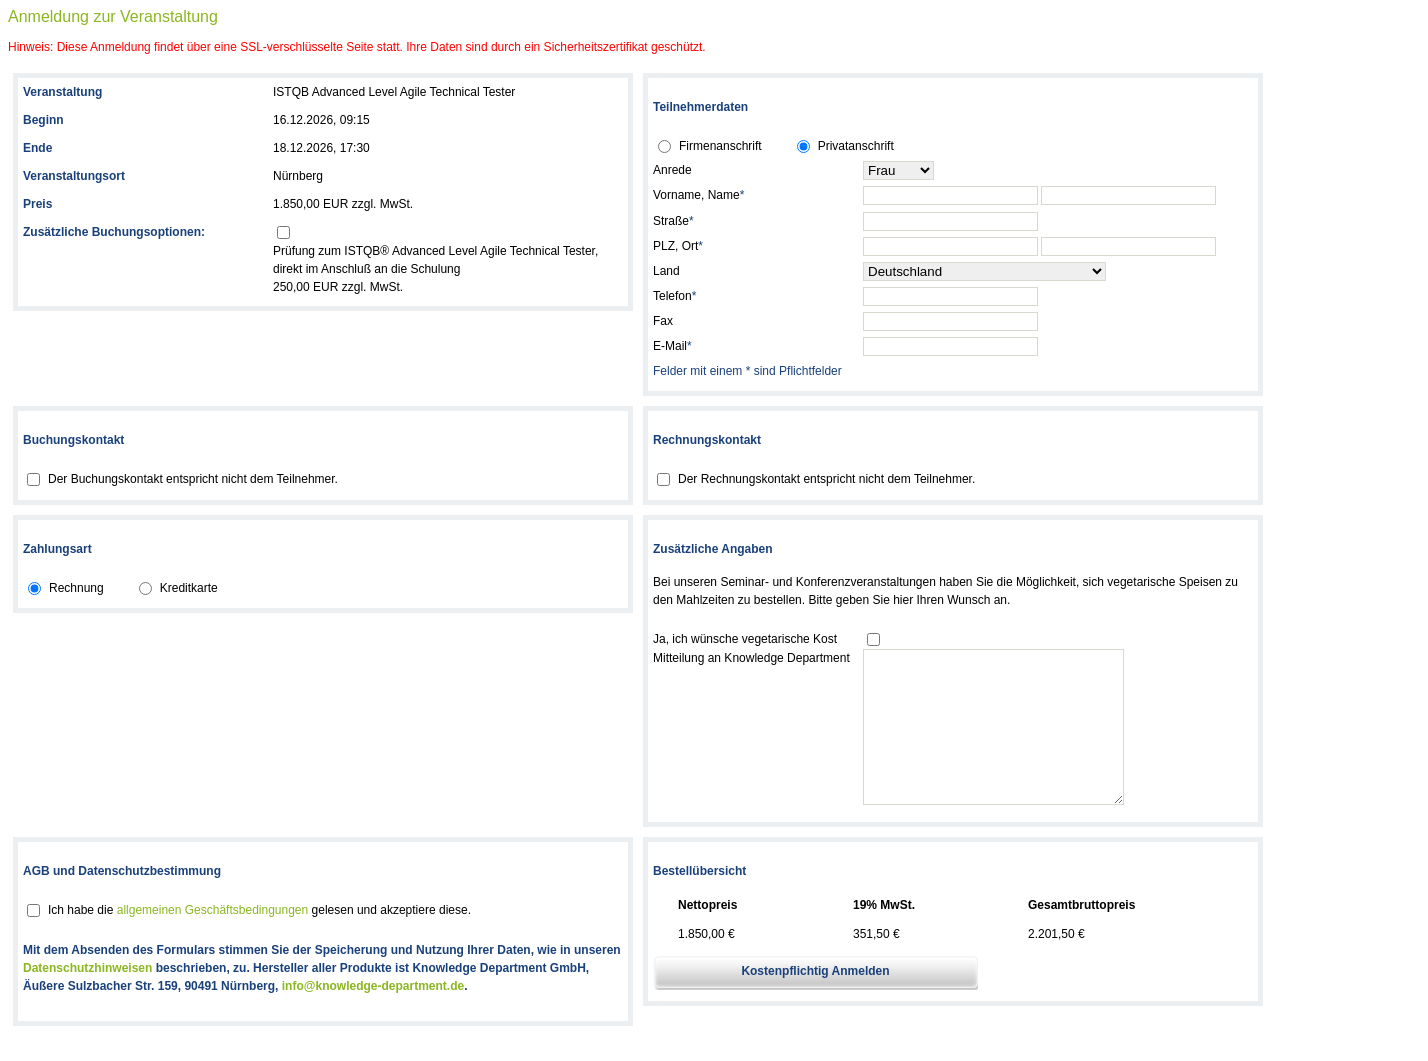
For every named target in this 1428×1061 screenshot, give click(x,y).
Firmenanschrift (720, 146)
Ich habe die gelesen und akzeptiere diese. (259, 940)
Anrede (672, 170)
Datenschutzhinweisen (87, 998)
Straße (673, 221)
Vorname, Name (698, 195)
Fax (663, 321)
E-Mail (672, 346)
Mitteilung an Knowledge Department (751, 658)
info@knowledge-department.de (373, 1016)
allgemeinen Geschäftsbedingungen (212, 940)
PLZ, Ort (678, 246)
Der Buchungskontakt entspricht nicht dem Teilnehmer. (193, 479)
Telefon (674, 296)
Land (666, 271)
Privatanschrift (856, 146)
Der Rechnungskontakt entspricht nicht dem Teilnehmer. (826, 479)
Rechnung (76, 588)
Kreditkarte (189, 588)
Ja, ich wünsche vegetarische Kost (745, 639)
